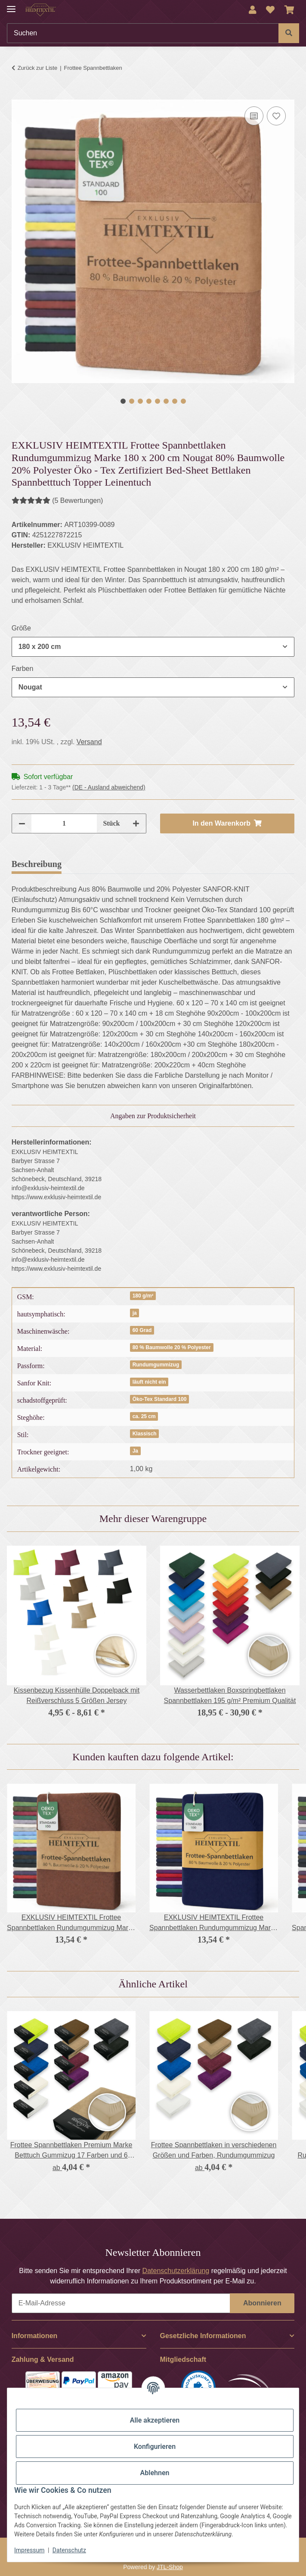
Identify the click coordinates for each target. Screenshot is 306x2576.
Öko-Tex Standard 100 (160, 1399)
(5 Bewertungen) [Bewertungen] (57, 500)
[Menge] (64, 823)
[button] (252, 10)
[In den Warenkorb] (18, 95)
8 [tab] (183, 401)
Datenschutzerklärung (176, 2270)
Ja (135, 1451)
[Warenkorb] (289, 10)
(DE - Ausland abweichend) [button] (108, 787)
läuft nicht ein (149, 1382)
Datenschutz (69, 2550)
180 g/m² (143, 1296)
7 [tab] (174, 401)
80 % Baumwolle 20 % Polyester (172, 1347)
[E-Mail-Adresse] (121, 2303)
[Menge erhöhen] (136, 823)
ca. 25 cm (144, 1416)
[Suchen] (143, 33)
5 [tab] (157, 401)
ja (135, 1313)
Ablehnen (155, 2473)
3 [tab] (140, 401)
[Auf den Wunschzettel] (276, 115)
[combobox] (153, 647)
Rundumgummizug (156, 1365)
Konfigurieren (155, 2446)
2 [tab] (131, 401)
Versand (89, 741)
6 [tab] (166, 401)
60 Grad (142, 1330)
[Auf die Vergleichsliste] (253, 115)
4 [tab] (148, 401)
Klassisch (145, 1434)
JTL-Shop (170, 2567)
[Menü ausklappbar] (11, 5)
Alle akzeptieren (155, 2420)
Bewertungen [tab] (99, 864)
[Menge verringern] (22, 823)
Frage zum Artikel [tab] (171, 864)
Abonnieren (262, 2303)
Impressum (29, 2550)
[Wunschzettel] (270, 10)
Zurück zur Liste (37, 68)
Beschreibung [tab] (37, 864)
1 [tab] (123, 401)
